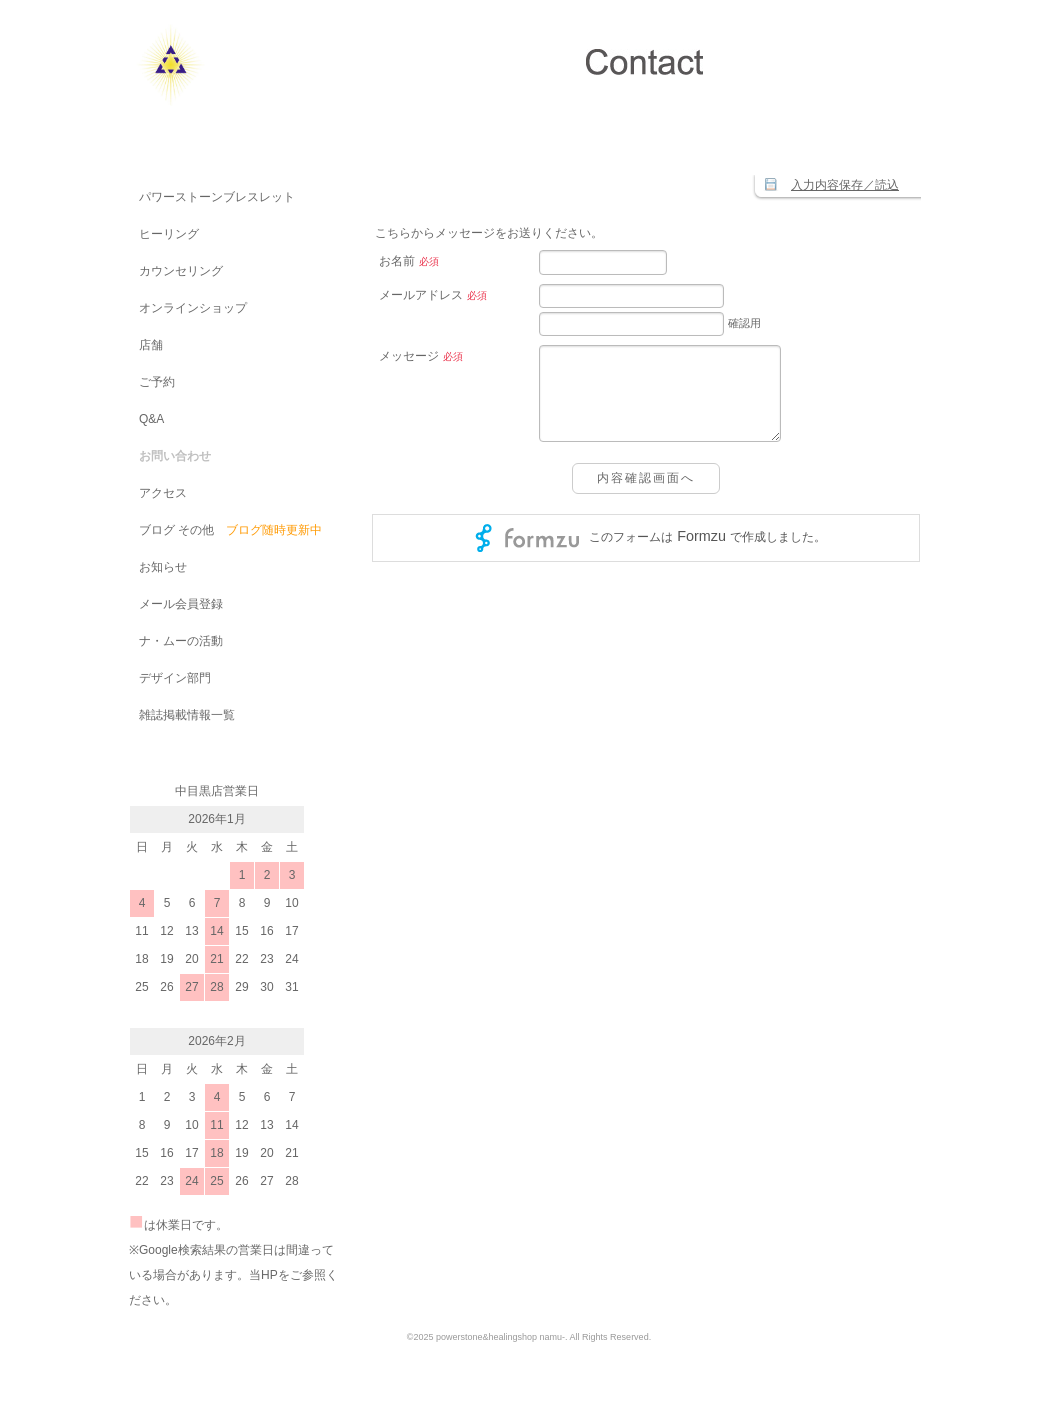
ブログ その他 (171, 530)
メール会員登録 (176, 604)
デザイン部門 (170, 678)
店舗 (146, 345)
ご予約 (152, 382)
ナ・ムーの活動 (176, 641)
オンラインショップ (188, 308)
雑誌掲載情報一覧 (182, 715)
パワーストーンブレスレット (212, 197)
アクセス (158, 493)
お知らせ (158, 567)
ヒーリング (164, 234)
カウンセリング (176, 271)
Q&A (146, 419)
